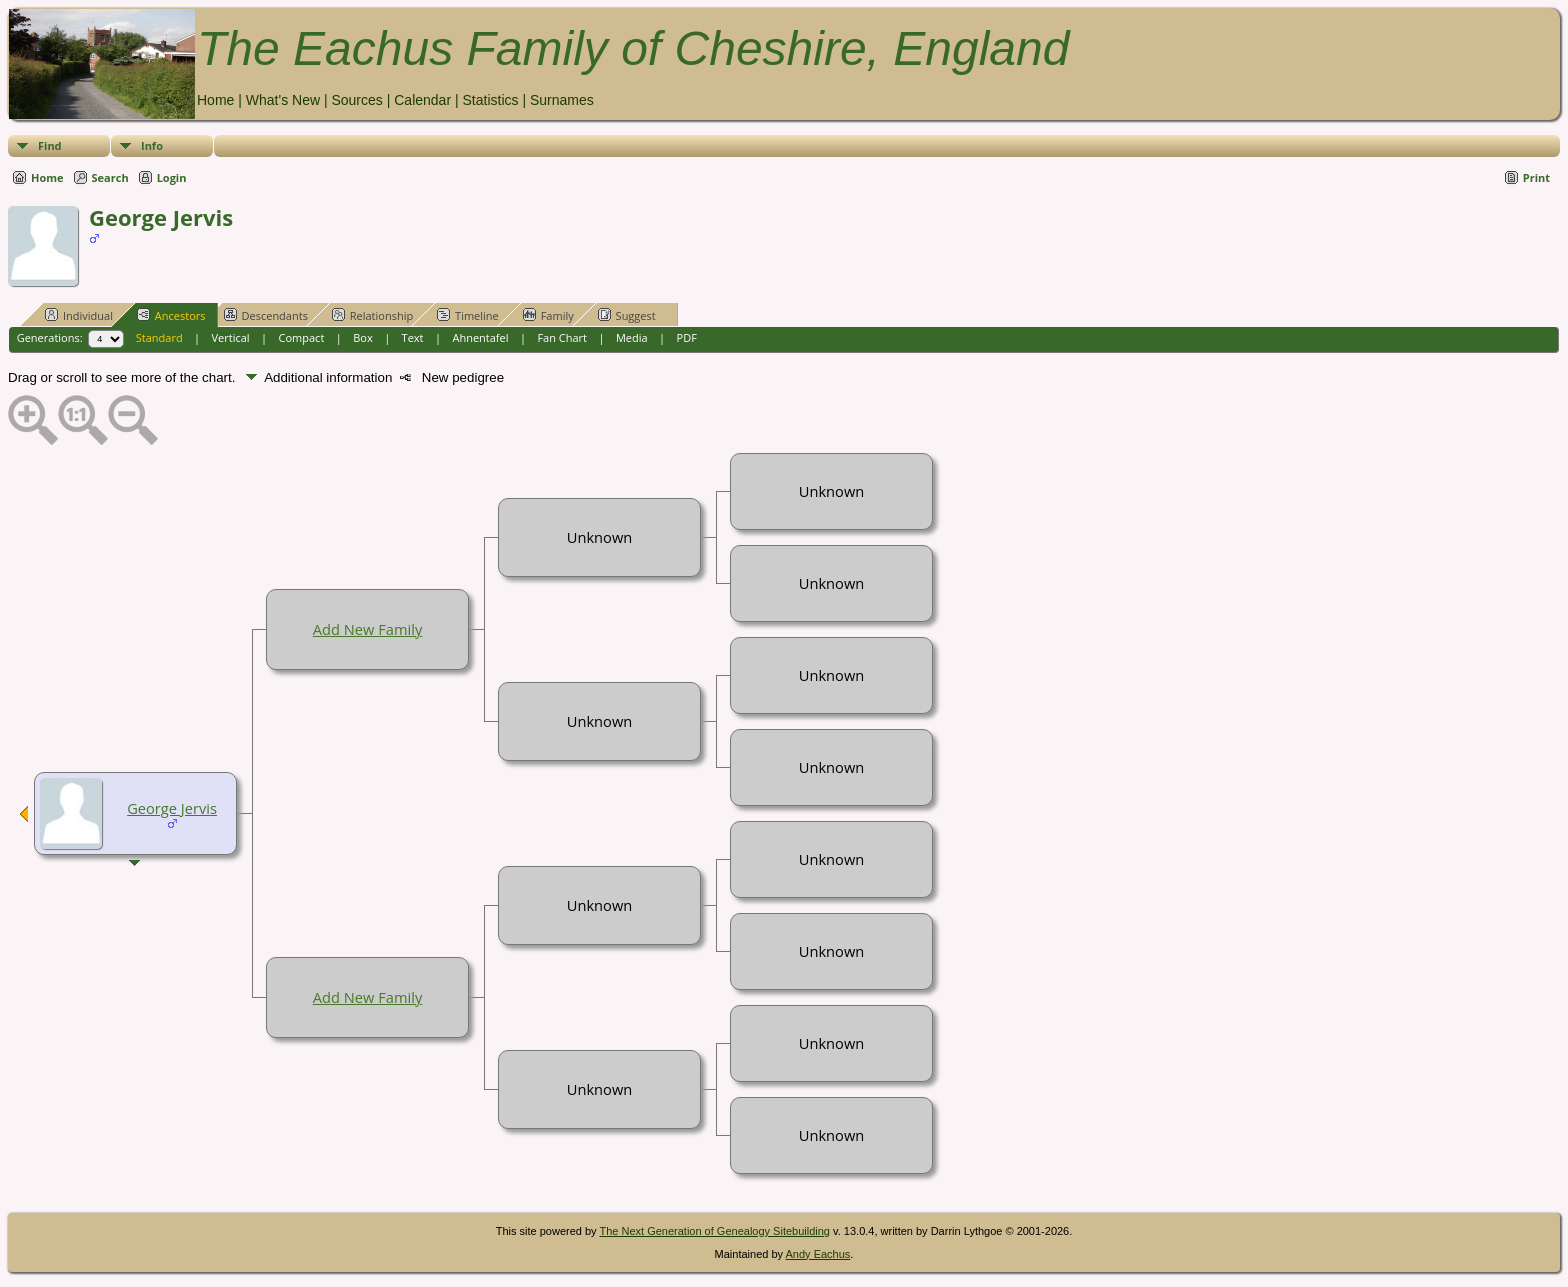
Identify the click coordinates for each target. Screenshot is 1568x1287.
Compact (302, 337)
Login (172, 177)
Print (1536, 177)
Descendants (266, 315)
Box (362, 337)
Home (215, 100)
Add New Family (367, 629)
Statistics (490, 100)
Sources (356, 100)
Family (548, 315)
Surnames (562, 100)
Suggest (627, 315)
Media (632, 337)
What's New (283, 100)
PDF (687, 337)
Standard (159, 337)
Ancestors (171, 315)
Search (110, 177)
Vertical (231, 337)
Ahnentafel (480, 337)
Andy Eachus (818, 1254)
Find (50, 145)
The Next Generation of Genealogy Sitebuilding (714, 1231)
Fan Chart (562, 337)
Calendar (422, 100)
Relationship (372, 315)
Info (152, 145)
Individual (79, 315)
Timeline (468, 315)
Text (413, 337)
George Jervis (172, 808)
